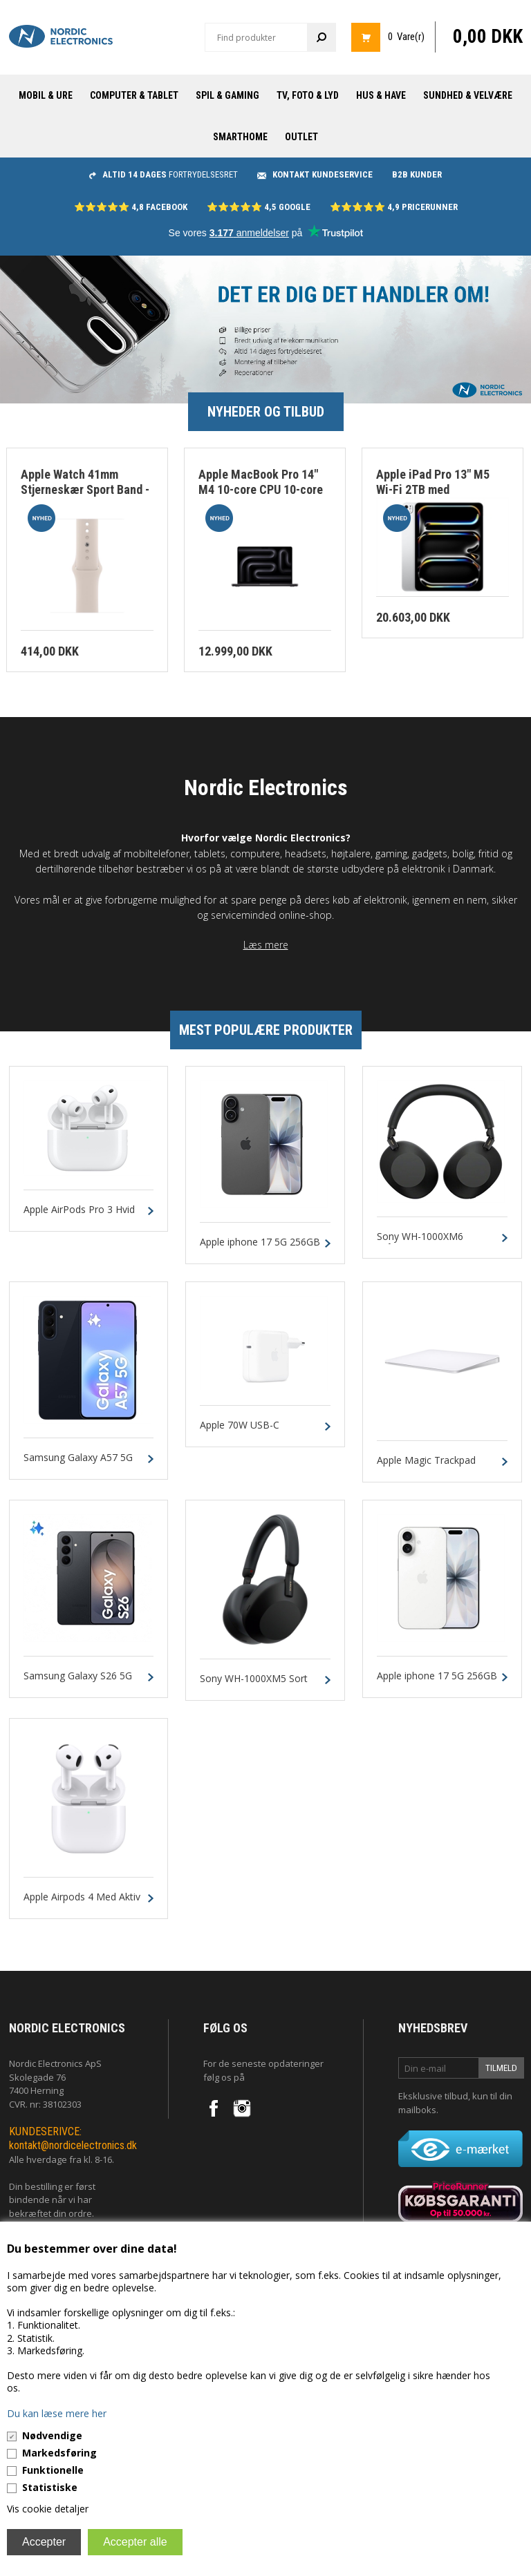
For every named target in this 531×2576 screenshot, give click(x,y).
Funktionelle (53, 2470)
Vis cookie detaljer (47, 2508)
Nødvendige (52, 2435)
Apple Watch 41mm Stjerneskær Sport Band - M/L (85, 490)
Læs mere (265, 944)
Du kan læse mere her (56, 2413)
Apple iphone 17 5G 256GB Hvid (437, 1682)
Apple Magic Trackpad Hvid (426, 1466)
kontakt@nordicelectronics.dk (73, 2145)
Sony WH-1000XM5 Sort (254, 1679)
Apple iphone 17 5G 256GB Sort (260, 1248)
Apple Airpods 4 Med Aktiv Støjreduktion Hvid (82, 1903)
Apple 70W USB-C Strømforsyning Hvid (245, 1431)
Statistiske (49, 2487)
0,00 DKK (488, 37)
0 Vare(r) (406, 36)
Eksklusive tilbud (433, 2096)
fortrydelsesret (163, 174)
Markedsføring (59, 2452)
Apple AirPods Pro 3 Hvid (79, 1210)
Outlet (301, 136)
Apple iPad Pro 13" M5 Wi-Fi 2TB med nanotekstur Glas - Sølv (436, 490)
